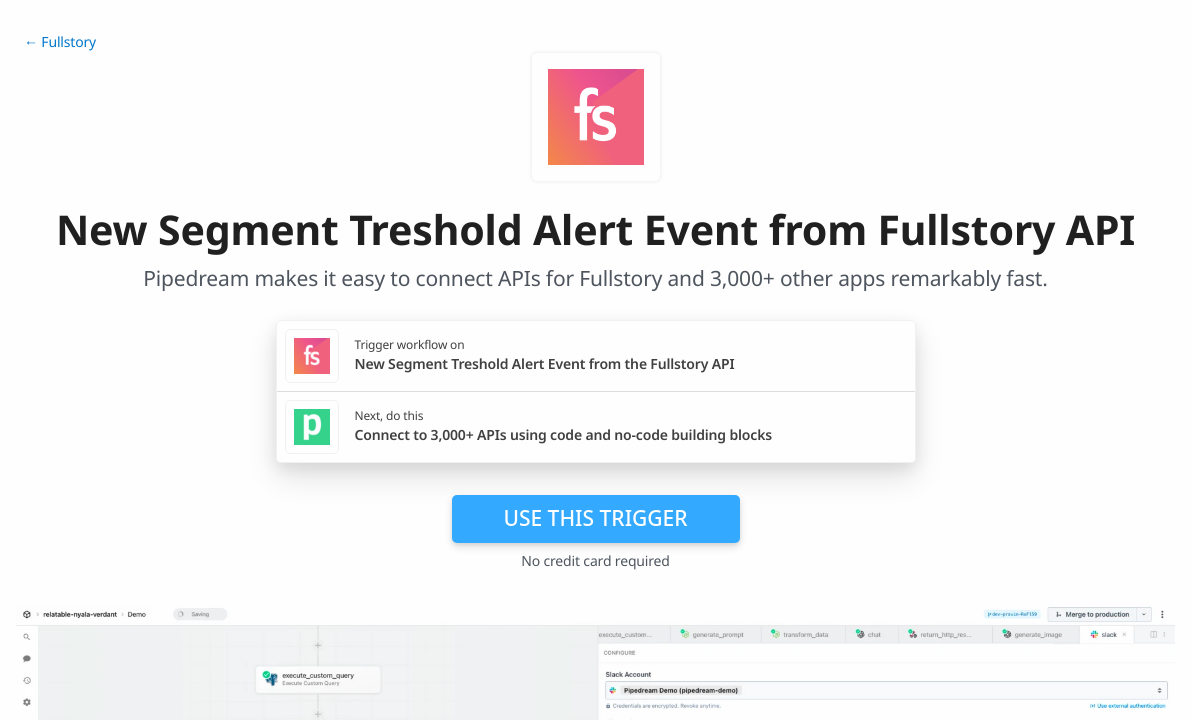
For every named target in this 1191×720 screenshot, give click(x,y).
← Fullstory (60, 42)
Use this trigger (595, 518)
